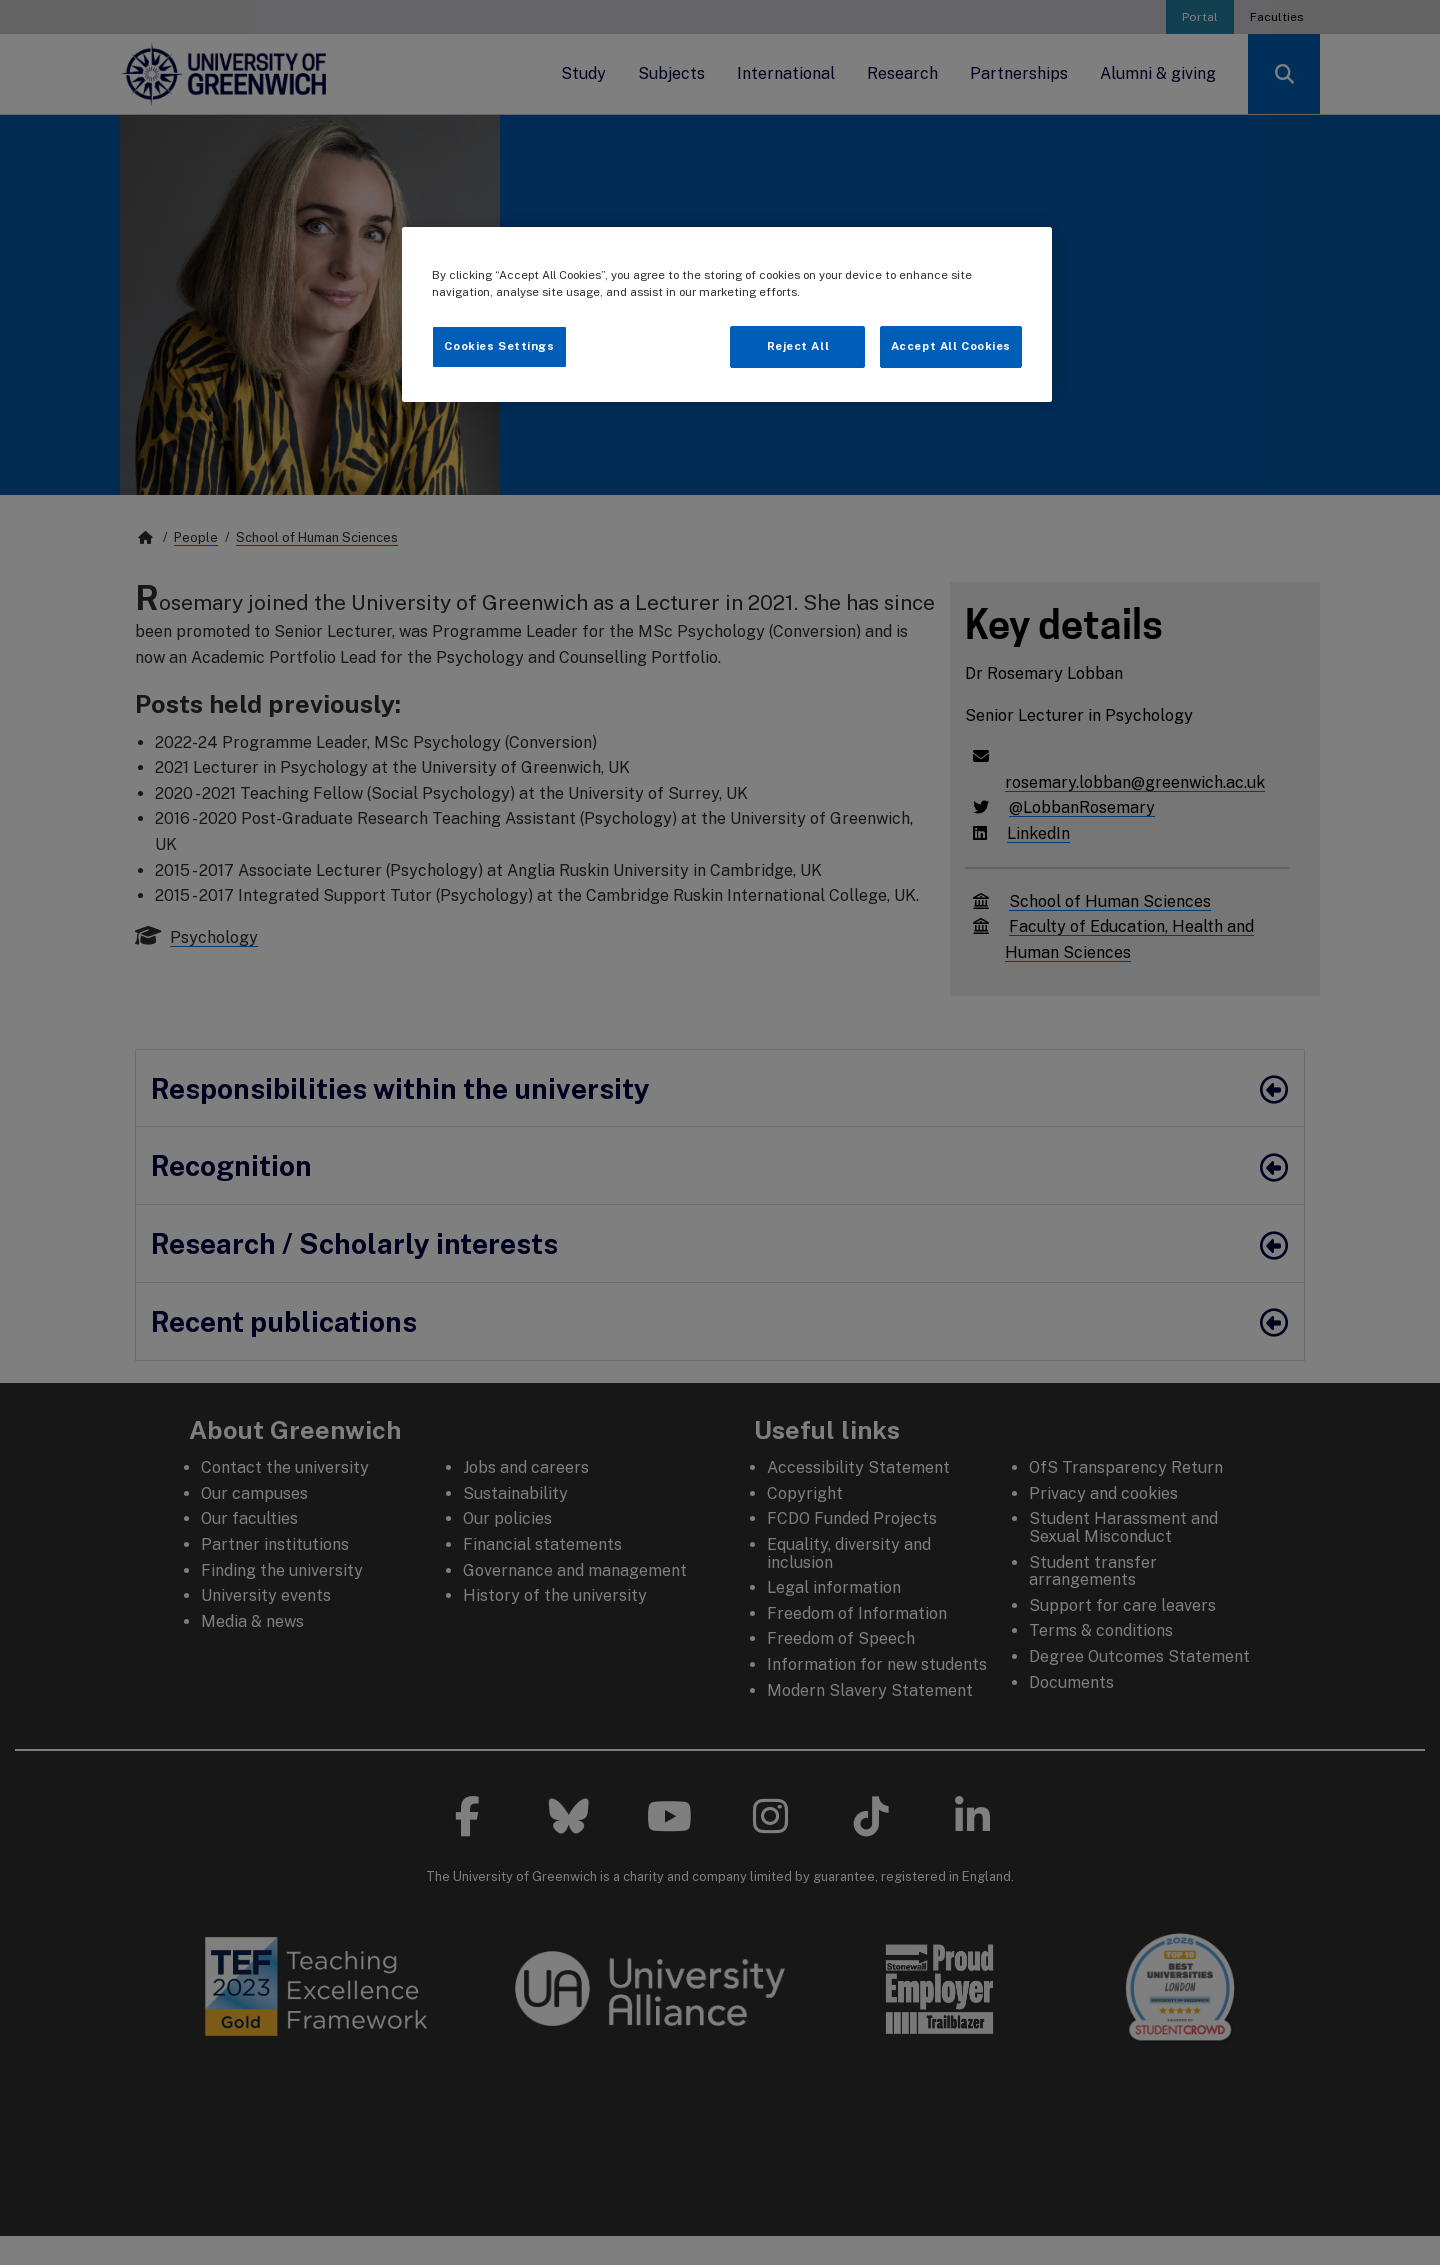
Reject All (798, 346)
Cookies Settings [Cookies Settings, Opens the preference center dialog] (499, 346)
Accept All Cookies (951, 346)
